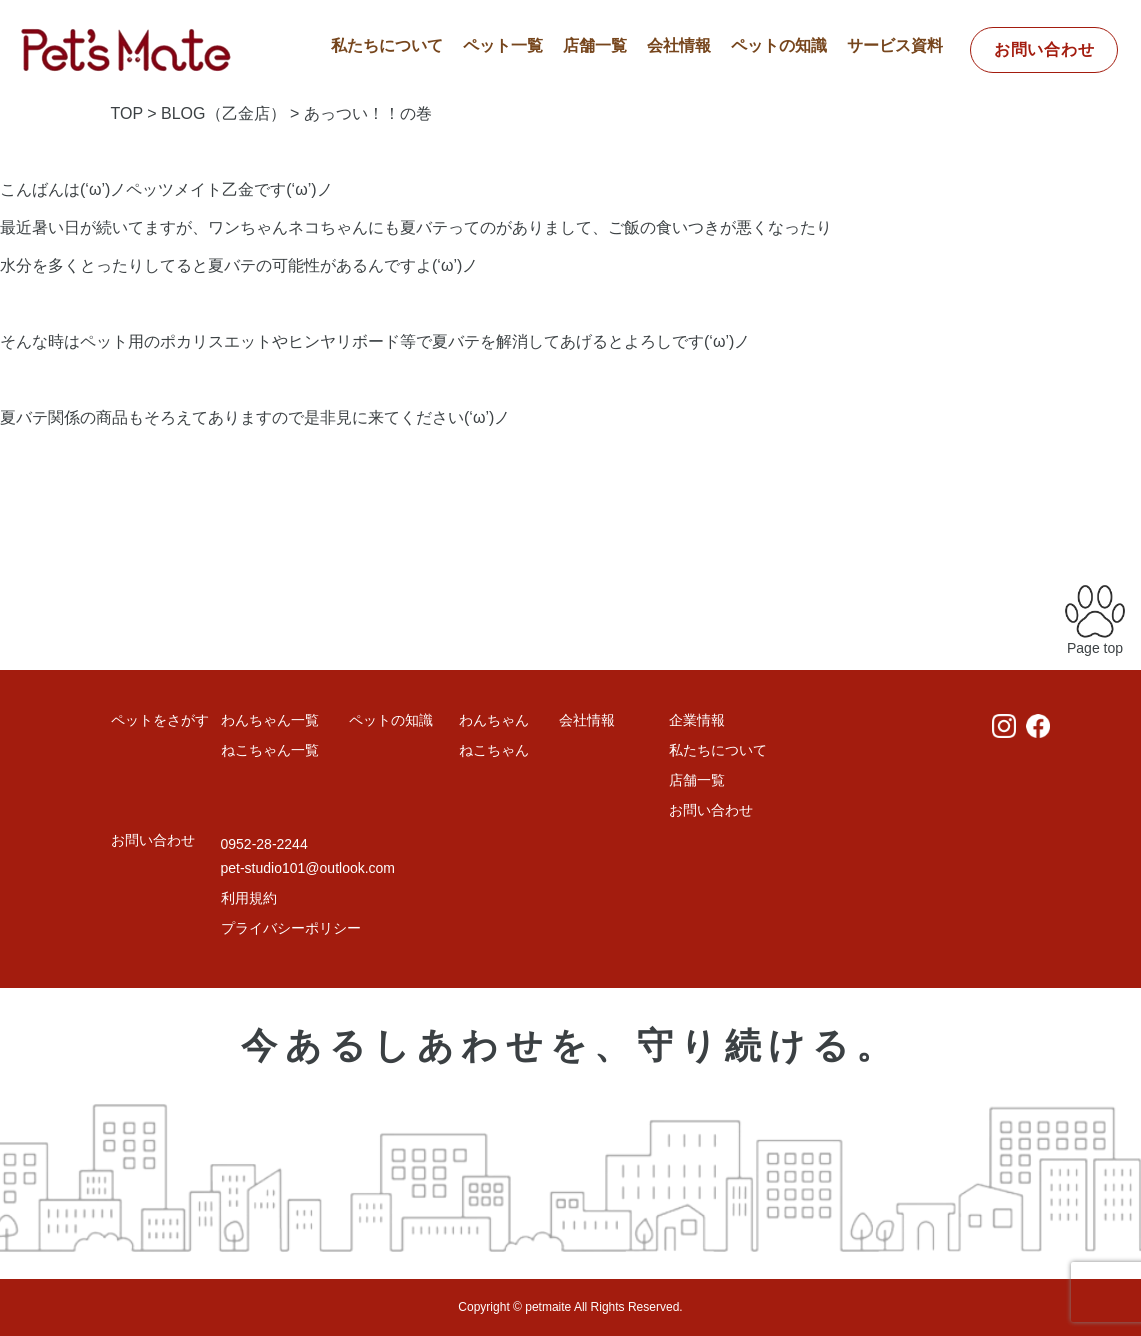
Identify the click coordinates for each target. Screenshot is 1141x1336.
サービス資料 (895, 45)
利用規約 (249, 898)
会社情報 (679, 45)
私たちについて (387, 45)
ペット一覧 (503, 45)
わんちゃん (494, 720)
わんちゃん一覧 (270, 720)
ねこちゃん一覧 (270, 750)
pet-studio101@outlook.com (308, 868)
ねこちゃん (494, 750)
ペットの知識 (779, 45)
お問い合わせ (1044, 49)
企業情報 (697, 720)
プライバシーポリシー (291, 928)
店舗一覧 (595, 45)
